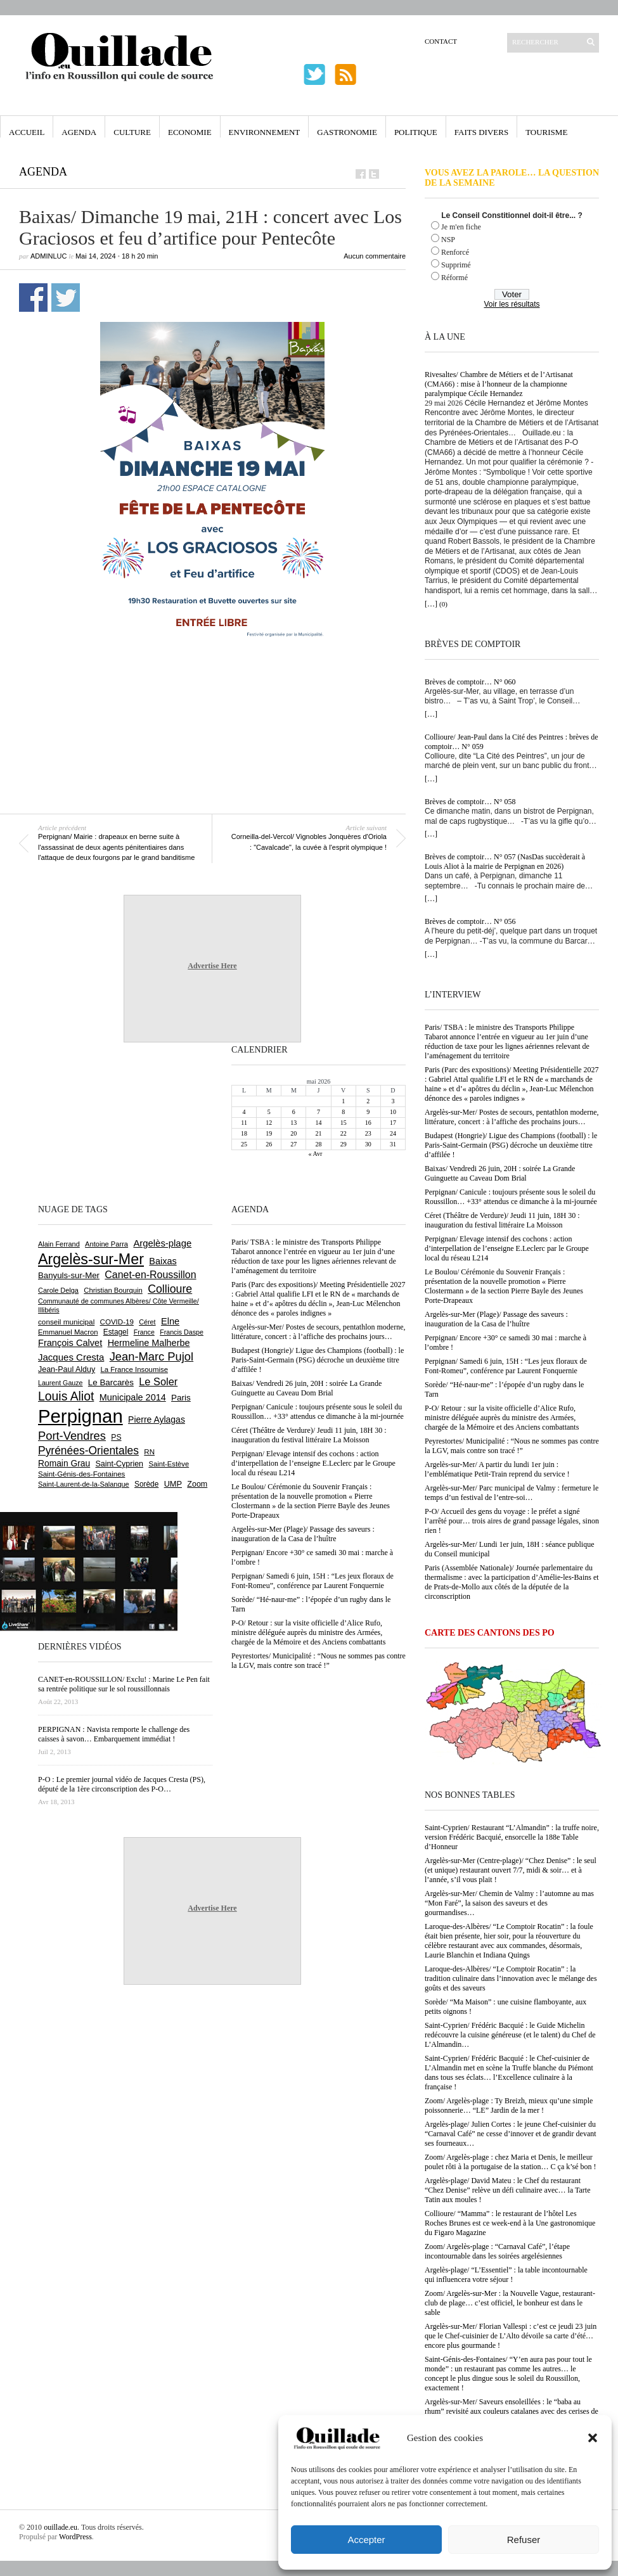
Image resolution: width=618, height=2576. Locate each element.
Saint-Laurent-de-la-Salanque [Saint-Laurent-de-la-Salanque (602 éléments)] (83, 1484)
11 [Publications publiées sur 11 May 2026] (244, 1122)
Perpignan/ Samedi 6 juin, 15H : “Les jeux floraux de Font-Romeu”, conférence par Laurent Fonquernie (506, 1366)
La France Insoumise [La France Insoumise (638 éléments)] (134, 1369)
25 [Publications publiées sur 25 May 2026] (244, 1144)
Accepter (366, 2539)
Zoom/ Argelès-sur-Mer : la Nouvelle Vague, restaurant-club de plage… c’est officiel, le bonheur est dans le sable (510, 2303)
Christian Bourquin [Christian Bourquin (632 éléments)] (113, 1290)
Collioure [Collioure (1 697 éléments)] (170, 1289)
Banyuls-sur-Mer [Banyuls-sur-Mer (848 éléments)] (69, 1275)
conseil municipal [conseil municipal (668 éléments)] (66, 1321)
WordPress (75, 2536)
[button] (592, 2438)
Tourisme (546, 132)
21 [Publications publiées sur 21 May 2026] (318, 1133)
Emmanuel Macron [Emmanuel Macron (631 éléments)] (68, 1332)
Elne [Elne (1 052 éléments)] (170, 1321)
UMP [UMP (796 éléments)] (173, 1484)
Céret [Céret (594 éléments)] (147, 1322)
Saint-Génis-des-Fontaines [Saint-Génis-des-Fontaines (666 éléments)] (81, 1474)
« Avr (316, 1153)
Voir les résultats (511, 304)
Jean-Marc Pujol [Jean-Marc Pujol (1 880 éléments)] (151, 1356)
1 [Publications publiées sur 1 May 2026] (343, 1101)
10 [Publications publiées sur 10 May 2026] (393, 1111)
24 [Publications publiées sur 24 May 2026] (393, 1133)
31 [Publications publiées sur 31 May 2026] (393, 1144)
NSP (448, 239)
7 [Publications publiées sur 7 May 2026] (318, 1111)
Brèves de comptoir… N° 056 (470, 921)
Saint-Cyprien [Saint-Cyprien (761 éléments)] (119, 1463)
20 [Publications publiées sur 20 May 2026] (293, 1133)
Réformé (454, 277)
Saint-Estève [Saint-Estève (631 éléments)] (168, 1464)
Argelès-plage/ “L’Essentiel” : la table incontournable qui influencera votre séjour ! (506, 2274)
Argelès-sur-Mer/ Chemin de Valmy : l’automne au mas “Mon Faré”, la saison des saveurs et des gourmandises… (509, 1903)
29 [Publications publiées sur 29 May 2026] (343, 1144)
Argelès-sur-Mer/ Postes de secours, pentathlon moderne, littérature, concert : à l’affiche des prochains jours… (511, 1117)
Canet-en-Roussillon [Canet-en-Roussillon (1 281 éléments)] (150, 1274)
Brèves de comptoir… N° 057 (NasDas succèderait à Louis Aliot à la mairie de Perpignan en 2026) (505, 861)
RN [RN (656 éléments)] (149, 1452)
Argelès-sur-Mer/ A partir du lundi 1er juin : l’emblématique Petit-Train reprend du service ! (497, 1469)
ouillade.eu (60, 2527)
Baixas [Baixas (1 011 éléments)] (162, 1261)
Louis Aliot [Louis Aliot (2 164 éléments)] (66, 1396)
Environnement (264, 132)
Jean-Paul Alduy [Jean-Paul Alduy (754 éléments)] (66, 1369)
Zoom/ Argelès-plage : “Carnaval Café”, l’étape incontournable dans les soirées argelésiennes (497, 2251)
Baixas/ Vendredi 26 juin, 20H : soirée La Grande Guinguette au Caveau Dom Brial (500, 1173)
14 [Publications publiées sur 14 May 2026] (318, 1122)
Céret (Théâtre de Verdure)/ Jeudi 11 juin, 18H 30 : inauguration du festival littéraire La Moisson (502, 1220)
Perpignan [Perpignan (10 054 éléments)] (80, 1416)
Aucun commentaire (375, 256)
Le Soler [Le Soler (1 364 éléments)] (158, 1381)
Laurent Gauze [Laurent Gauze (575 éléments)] (60, 1383)
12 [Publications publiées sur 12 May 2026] (269, 1122)
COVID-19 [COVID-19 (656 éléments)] (117, 1322)
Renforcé (455, 252)
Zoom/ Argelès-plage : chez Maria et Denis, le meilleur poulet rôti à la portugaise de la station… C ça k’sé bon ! (510, 2162)
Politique (415, 132)
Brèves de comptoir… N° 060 (470, 681)
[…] (431, 603)
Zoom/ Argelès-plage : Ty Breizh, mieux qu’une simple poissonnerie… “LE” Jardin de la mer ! (509, 2105)
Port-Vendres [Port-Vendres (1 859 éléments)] (72, 1435)
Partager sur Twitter (65, 297)
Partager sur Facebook (33, 297)
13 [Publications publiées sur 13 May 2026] (293, 1122)
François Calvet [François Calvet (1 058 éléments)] (70, 1343)
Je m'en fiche (461, 226)
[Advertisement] (212, 677)
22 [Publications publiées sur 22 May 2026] (343, 1133)
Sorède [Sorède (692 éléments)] (146, 1484)
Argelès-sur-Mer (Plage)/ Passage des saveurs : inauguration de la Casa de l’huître (496, 1319)
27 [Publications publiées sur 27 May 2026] (293, 1144)
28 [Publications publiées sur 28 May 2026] (318, 1144)
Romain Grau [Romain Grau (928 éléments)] (64, 1463)
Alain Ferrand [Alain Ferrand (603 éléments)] (59, 1244)
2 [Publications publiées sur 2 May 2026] (368, 1101)
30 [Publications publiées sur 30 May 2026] (368, 1144)
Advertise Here (212, 965)
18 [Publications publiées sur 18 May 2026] (244, 1133)
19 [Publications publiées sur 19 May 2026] (269, 1133)
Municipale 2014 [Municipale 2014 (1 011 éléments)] (133, 1397)
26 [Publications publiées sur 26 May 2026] (269, 1144)
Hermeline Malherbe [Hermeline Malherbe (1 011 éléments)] (149, 1343)
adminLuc (48, 256)
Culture (132, 132)
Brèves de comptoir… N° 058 (470, 801)
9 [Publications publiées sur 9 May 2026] (368, 1111)
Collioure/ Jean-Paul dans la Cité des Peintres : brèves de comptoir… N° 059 (511, 742)
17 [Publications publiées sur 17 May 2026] (393, 1122)
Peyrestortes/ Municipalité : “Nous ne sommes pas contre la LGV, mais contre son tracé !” (512, 1446)
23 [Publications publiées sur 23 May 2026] (368, 1133)
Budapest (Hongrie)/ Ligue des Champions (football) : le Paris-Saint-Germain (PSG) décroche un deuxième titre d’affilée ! (511, 1145)
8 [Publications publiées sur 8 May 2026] (343, 1111)
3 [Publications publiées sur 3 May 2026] (392, 1101)
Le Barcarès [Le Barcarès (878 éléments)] (111, 1382)
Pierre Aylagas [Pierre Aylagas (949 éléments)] (156, 1419)
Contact (441, 41)
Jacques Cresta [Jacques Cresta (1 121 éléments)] (71, 1357)
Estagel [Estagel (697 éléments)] (116, 1332)
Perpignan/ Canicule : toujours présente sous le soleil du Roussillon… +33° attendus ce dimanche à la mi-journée (511, 1197)
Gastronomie (347, 132)
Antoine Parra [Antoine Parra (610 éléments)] (106, 1244)
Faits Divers (481, 132)
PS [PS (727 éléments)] (116, 1437)
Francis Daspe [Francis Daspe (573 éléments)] (181, 1332)
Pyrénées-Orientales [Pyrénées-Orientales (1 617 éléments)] (88, 1450)
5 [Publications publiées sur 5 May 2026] (269, 1111)
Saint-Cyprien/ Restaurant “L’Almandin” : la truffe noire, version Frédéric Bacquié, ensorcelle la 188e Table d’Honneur (512, 1837)
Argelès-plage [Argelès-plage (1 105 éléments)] (162, 1243)
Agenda (78, 132)
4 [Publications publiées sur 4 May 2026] (244, 1111)
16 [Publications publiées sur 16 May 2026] (368, 1122)
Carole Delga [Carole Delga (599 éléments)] (58, 1290)
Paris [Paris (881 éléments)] (181, 1397)
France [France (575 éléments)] (144, 1332)
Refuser (524, 2539)
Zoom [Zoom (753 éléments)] (197, 1484)
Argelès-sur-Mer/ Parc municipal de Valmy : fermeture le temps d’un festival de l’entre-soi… (511, 1492)
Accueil (26, 132)
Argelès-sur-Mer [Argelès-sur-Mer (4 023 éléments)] (91, 1259)
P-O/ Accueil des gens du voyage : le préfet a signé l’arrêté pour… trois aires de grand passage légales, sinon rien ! (512, 1521)
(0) (443, 604)
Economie (190, 132)
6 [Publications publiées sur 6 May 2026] (293, 1111)
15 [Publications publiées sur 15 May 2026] (343, 1122)
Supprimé (456, 264)
